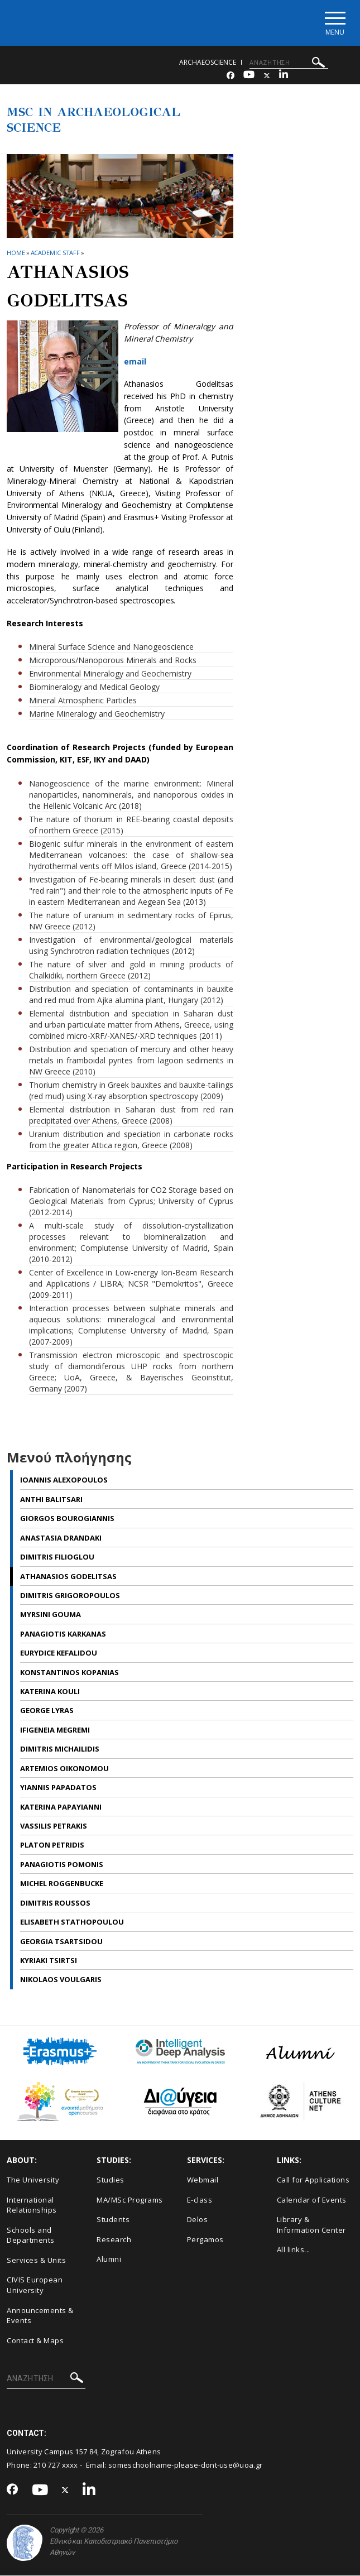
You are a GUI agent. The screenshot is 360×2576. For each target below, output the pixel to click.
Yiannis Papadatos (58, 1788)
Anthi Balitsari (51, 1500)
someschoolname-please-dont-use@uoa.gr (185, 2466)
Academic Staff (55, 253)
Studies (110, 2180)
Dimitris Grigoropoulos (70, 1596)
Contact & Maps (35, 2341)
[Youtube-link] (249, 76)
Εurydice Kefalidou (58, 1654)
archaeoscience (207, 63)
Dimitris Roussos (55, 1903)
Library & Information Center (311, 2225)
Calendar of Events (312, 2200)
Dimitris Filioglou (57, 1557)
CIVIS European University (35, 2286)
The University (33, 2180)
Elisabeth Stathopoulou (72, 1922)
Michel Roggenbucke (61, 1884)
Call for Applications (313, 2180)
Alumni (109, 2260)
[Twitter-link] (266, 76)
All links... (293, 2251)
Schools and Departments (31, 2235)
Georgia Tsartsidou (61, 1942)
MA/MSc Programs (130, 2200)
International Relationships (32, 2205)
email (135, 362)
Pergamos (205, 2240)
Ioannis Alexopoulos (64, 1481)
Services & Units (36, 2261)
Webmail (203, 2180)
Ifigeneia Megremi (55, 1730)
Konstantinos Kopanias (69, 1673)
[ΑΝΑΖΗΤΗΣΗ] (288, 63)
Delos (197, 2220)
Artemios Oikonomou (64, 1769)
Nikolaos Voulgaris (61, 1980)
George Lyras (47, 1711)
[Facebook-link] (230, 76)
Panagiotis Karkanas (63, 1634)
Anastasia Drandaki (61, 1538)
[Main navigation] (334, 23)
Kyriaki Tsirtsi (48, 1961)
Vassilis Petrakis (53, 1826)
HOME (16, 253)
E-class (200, 2200)
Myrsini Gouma (50, 1615)
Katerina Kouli (50, 1692)
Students (113, 2220)
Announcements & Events (40, 2316)
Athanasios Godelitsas (68, 1577)
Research (114, 2240)
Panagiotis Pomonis (61, 1865)
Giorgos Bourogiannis (67, 1519)
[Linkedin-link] (283, 76)
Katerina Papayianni (61, 1807)
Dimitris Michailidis (59, 1750)
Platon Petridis (52, 1846)
